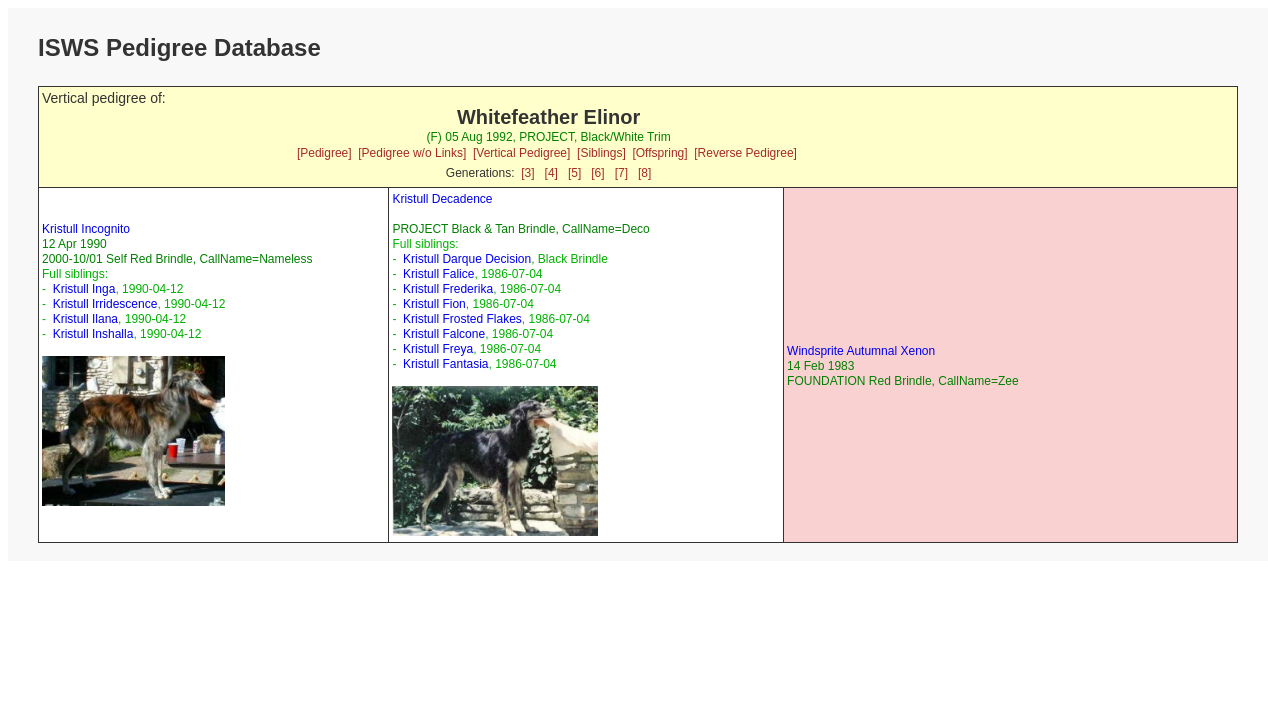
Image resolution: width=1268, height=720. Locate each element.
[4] (551, 173)
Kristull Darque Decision (467, 259)
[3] (527, 173)
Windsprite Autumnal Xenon (861, 351)
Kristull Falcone (444, 334)
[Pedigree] (324, 153)
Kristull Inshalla (93, 334)
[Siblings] (601, 153)
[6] (597, 173)
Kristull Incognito (86, 229)
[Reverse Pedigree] (745, 153)
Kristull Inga (84, 289)
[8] (644, 173)
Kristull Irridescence (105, 304)
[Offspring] (659, 153)
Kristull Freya (438, 349)
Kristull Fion (434, 304)
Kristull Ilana (85, 319)
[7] (621, 173)
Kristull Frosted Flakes (462, 319)
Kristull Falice (438, 274)
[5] (574, 173)
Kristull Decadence (442, 199)
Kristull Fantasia (445, 364)
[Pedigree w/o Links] (412, 153)
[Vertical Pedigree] (521, 153)
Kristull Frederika (448, 289)
